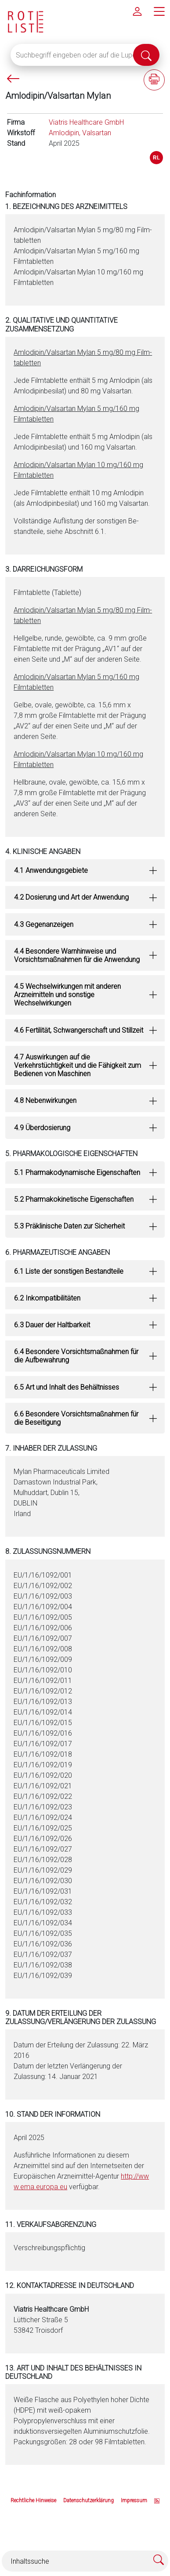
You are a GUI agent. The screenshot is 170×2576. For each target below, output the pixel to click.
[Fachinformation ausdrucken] (154, 79)
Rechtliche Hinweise (33, 2500)
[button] (85, 870)
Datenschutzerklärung (88, 2500)
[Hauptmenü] (159, 11)
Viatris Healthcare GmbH (86, 122)
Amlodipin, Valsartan (80, 133)
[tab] (85, 870)
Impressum (134, 2500)
